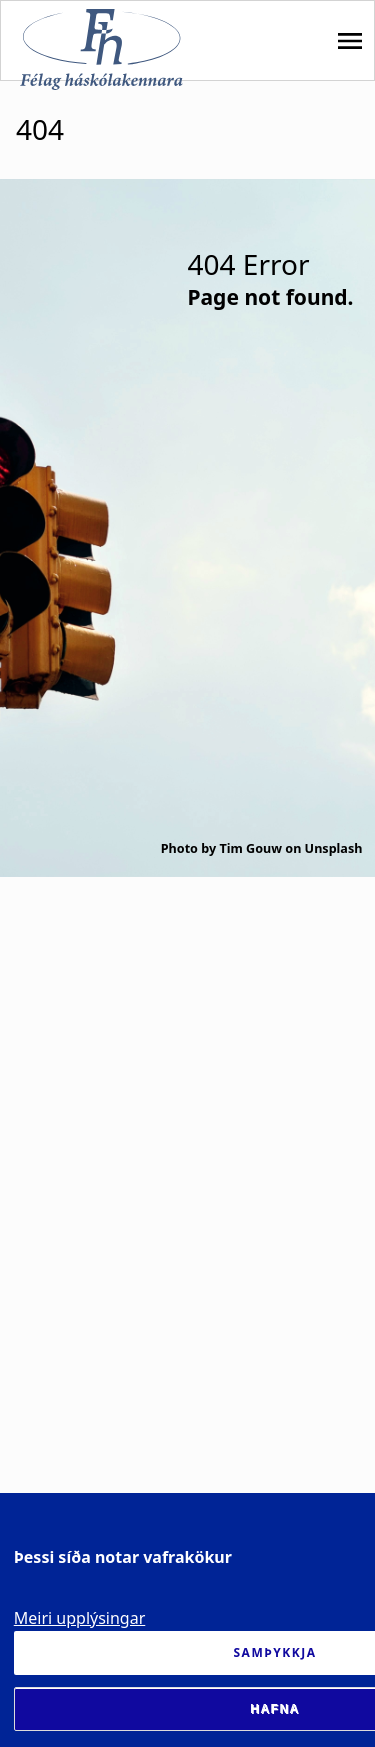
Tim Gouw (250, 848)
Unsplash (334, 848)
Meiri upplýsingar (80, 1618)
